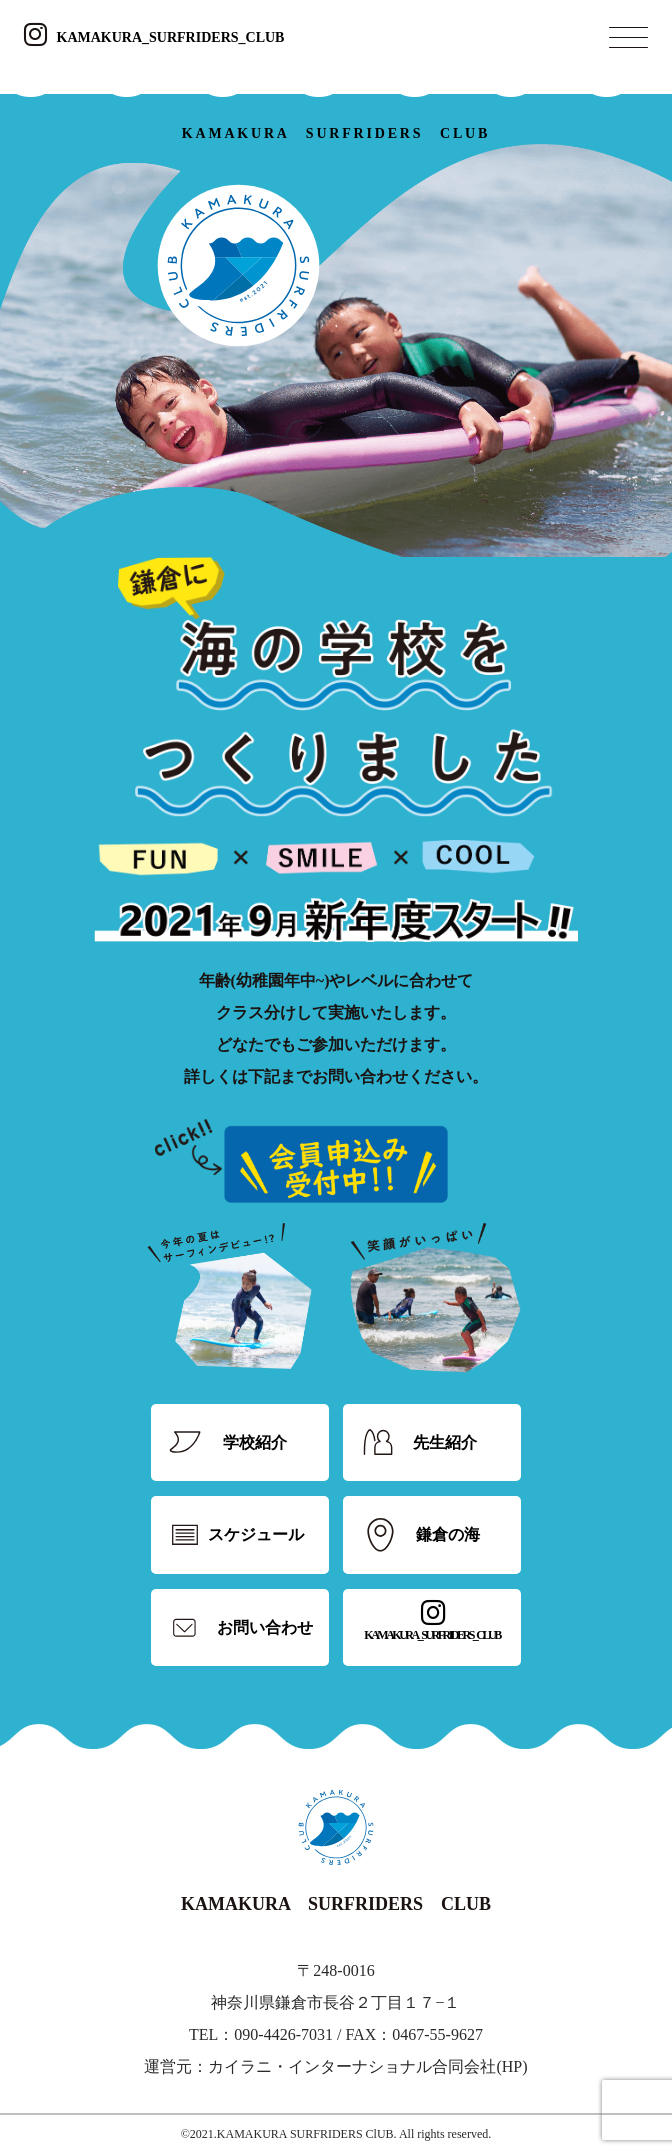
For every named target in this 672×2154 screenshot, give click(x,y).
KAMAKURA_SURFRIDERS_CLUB (154, 37)
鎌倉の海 (448, 1534)
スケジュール (256, 1534)
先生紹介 (445, 1442)
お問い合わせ (265, 1627)
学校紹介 (255, 1442)
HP (512, 2066)
